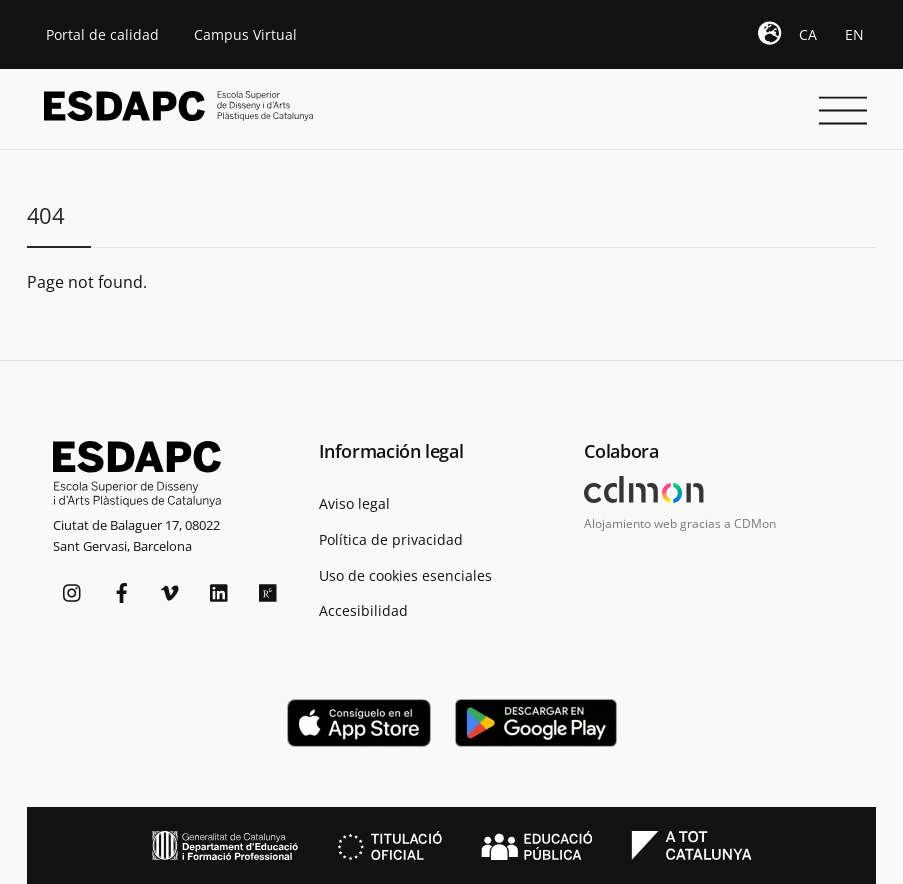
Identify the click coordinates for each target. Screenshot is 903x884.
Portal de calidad (102, 34)
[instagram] (73, 590)
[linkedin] (220, 590)
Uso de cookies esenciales (405, 575)
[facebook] (122, 590)
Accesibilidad (363, 610)
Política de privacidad (391, 539)
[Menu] (838, 96)
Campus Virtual (245, 34)
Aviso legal (354, 503)
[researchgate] (269, 590)
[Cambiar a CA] (808, 35)
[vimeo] (171, 590)
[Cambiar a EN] (854, 35)
